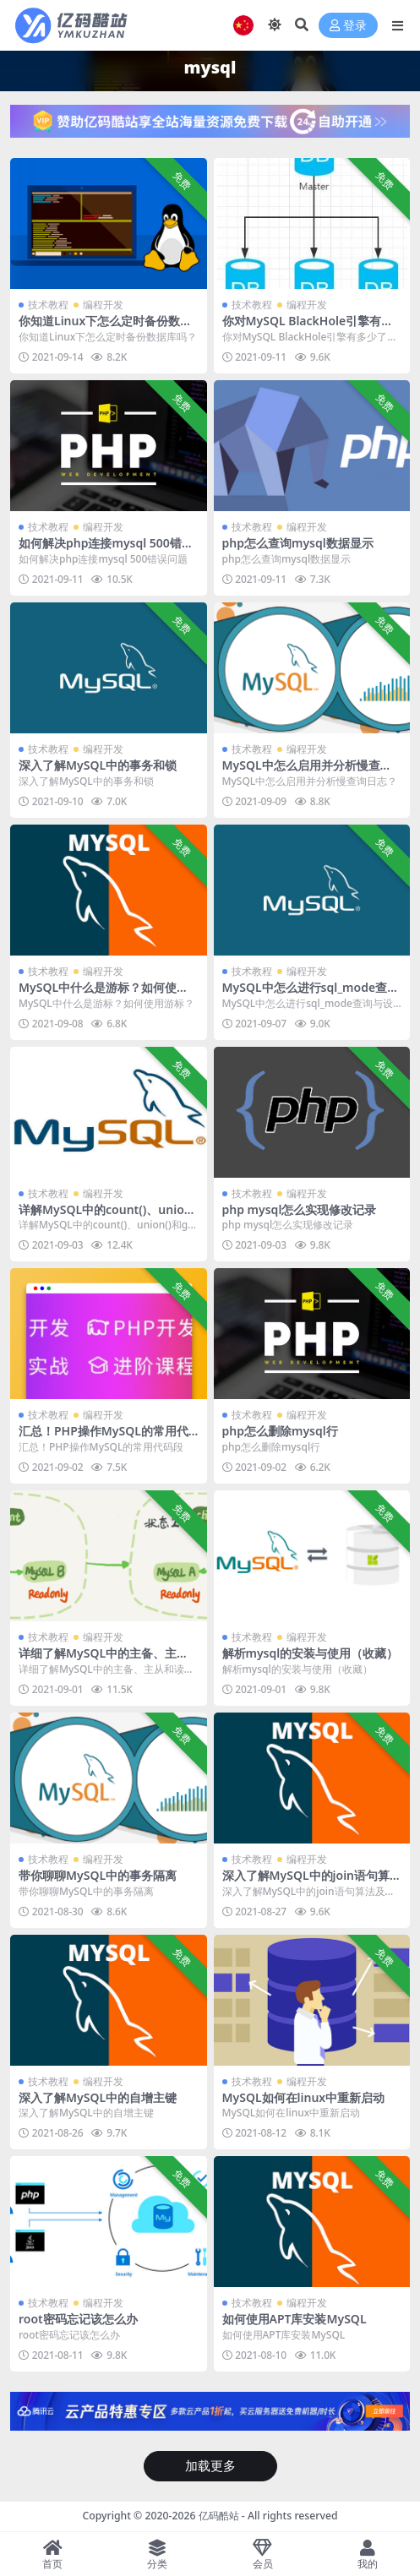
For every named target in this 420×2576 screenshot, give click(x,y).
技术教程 (48, 304)
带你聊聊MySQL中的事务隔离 (98, 1875)
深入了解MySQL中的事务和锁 (98, 765)
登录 (348, 25)
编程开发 (103, 304)
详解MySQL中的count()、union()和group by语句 (105, 1216)
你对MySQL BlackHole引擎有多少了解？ (308, 328)
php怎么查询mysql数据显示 (298, 543)
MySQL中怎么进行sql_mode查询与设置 (311, 994)
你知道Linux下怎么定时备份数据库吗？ (105, 328)
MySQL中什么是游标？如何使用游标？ (103, 994)
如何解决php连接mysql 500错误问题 (106, 550)
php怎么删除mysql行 (280, 1431)
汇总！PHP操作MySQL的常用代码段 (103, 1438)
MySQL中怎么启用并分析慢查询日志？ (307, 772)
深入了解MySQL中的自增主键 (98, 2097)
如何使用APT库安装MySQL (294, 2319)
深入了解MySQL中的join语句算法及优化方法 (306, 1882)
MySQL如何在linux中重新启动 (303, 2097)
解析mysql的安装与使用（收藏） (310, 1653)
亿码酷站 (219, 2515)
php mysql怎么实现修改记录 (299, 1209)
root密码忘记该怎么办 (78, 2319)
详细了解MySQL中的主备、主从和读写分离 (103, 1660)
